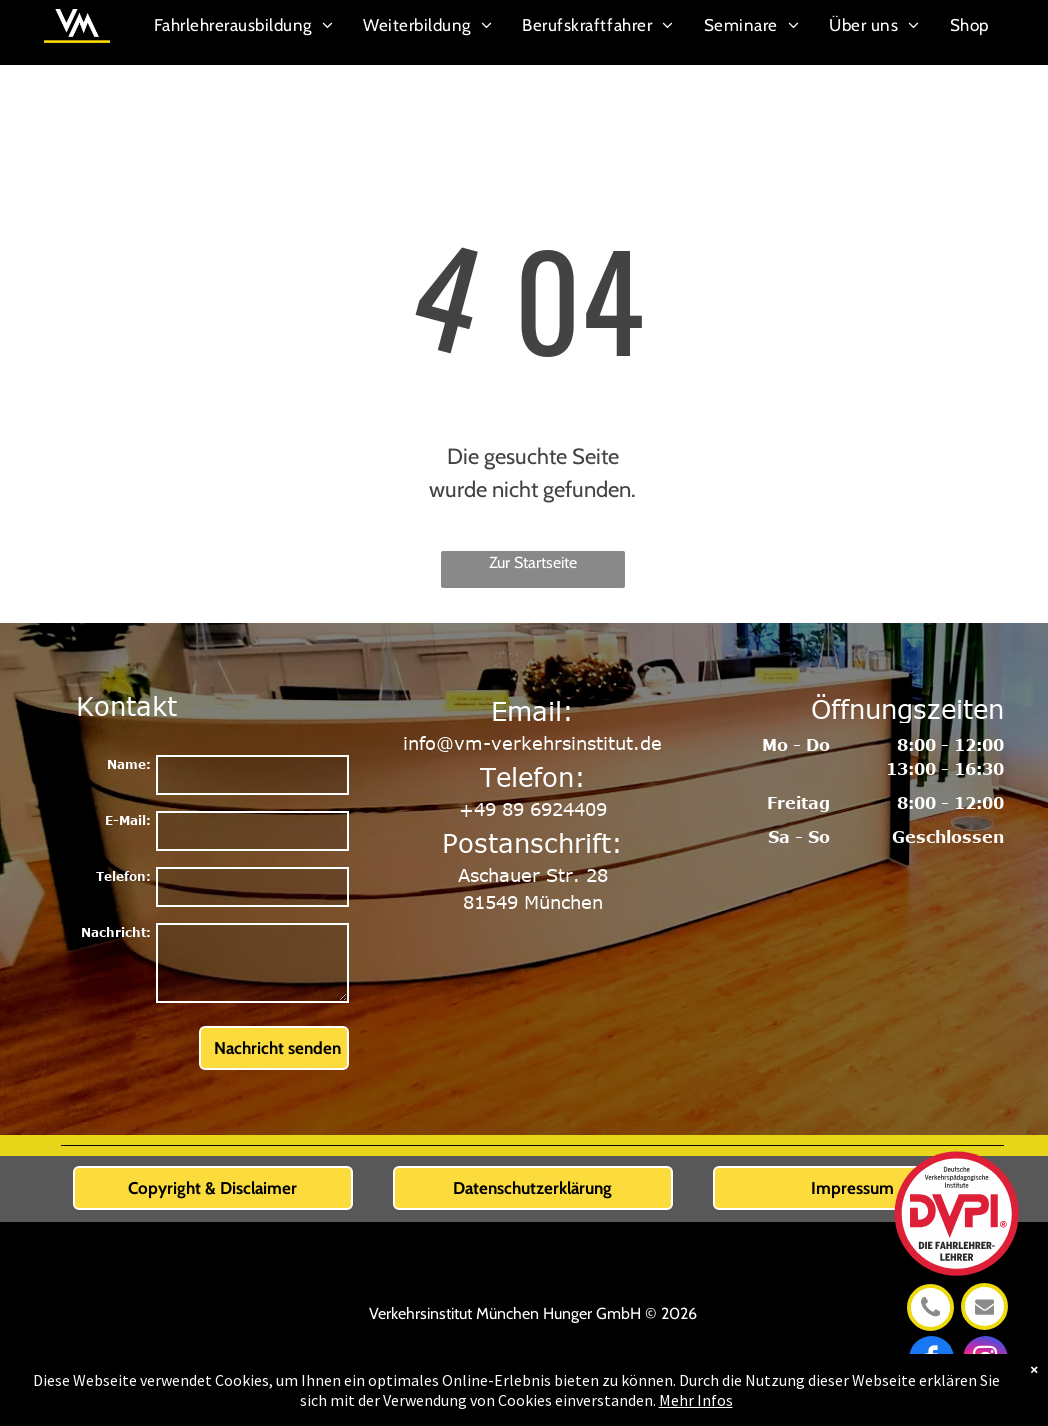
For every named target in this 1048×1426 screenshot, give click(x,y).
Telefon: (123, 876)
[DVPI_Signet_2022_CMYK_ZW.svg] (955, 1287)
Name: (129, 764)
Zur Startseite (533, 562)
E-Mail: (128, 820)
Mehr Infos (696, 1400)
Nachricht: (116, 932)
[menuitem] (244, 26)
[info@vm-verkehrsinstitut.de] (985, 1320)
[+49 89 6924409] (931, 1321)
